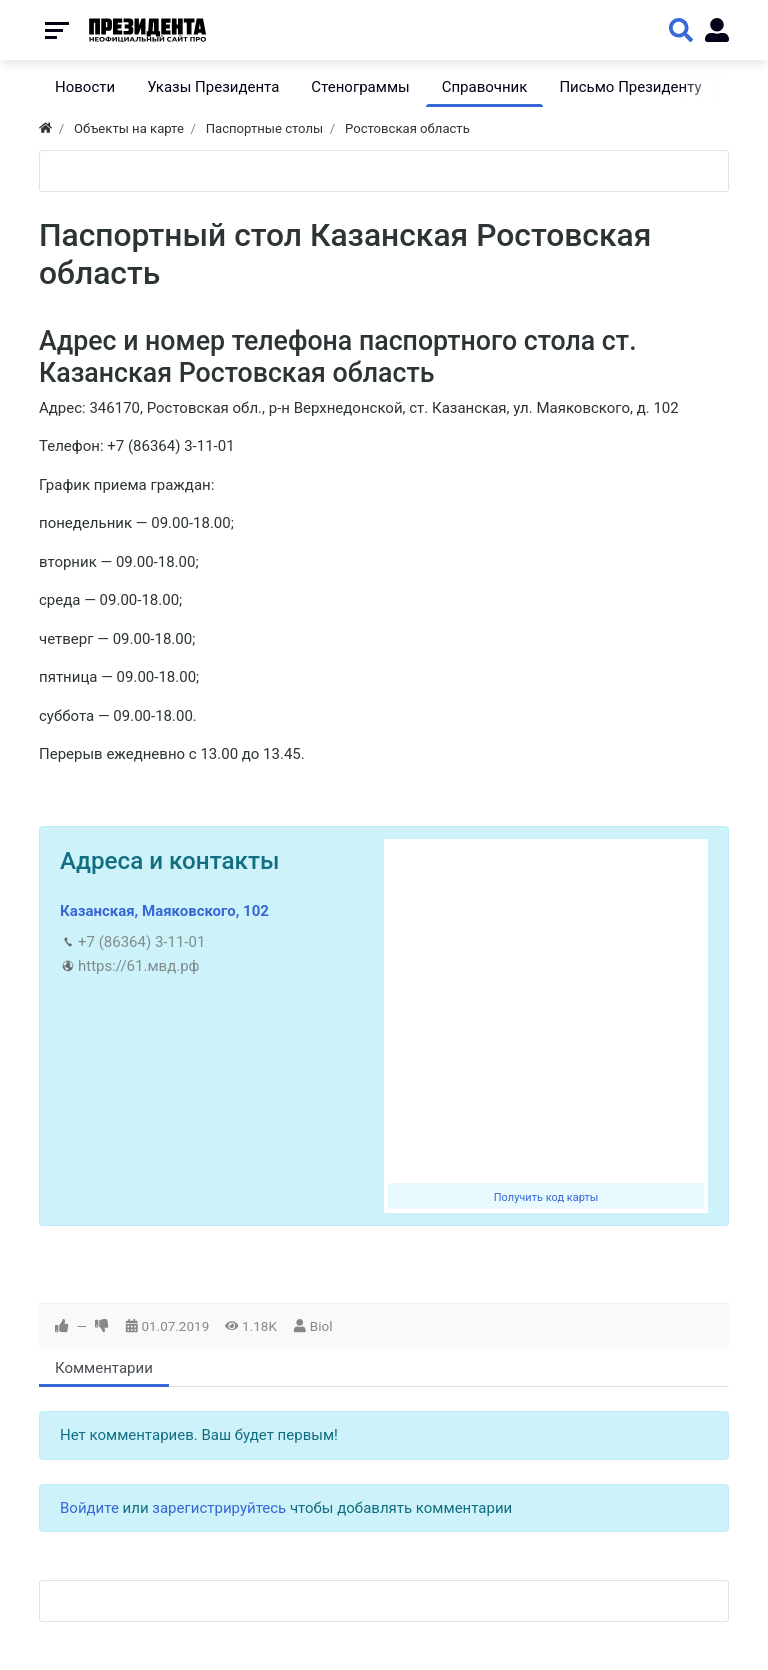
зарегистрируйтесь (219, 1508)
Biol (321, 1326)
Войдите (89, 1508)
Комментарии (104, 1368)
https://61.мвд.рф (138, 966)
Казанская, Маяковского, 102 (164, 911)
